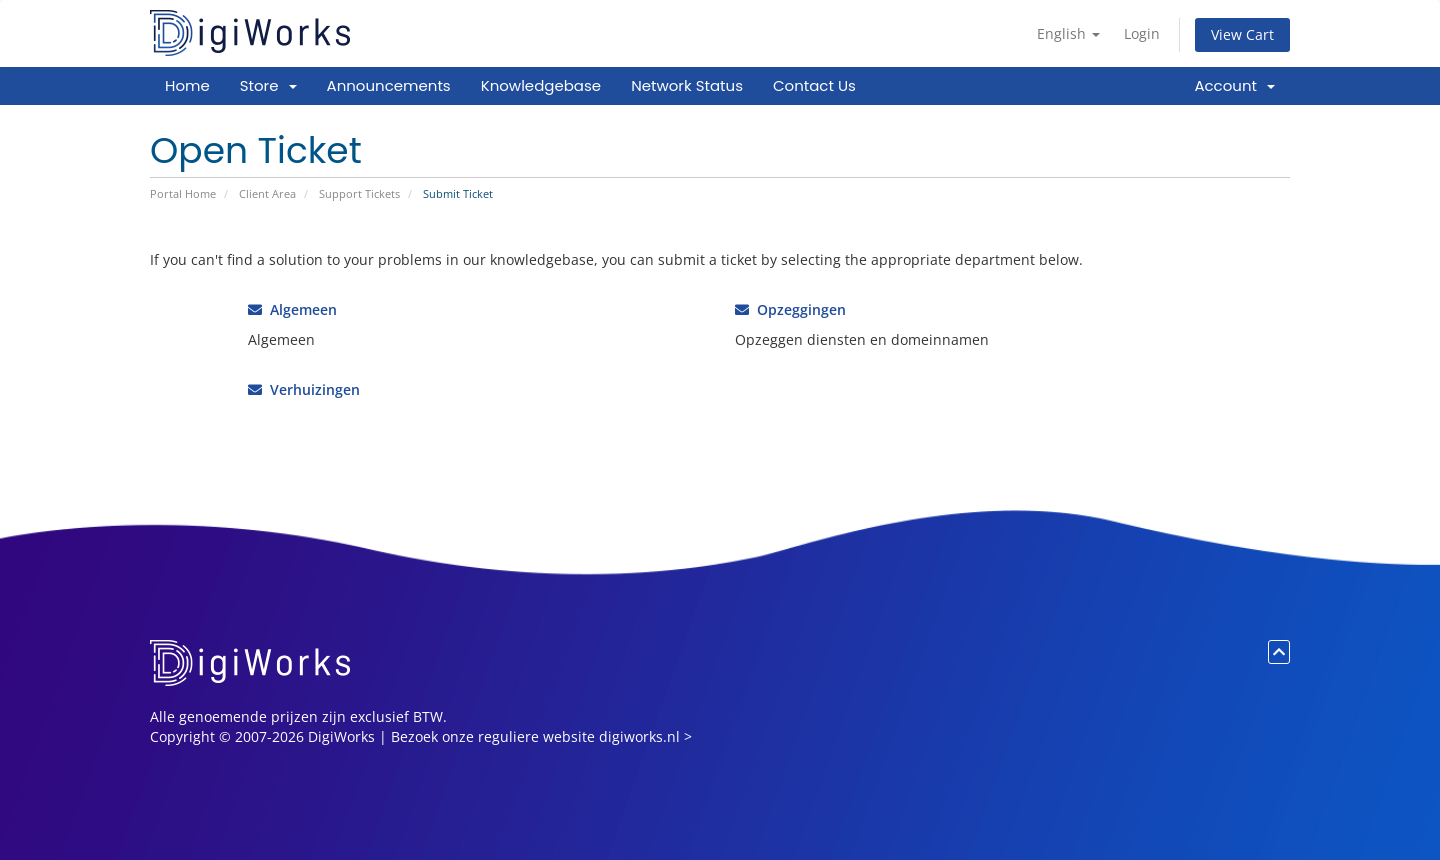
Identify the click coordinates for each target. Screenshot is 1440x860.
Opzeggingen (790, 309)
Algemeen (292, 309)
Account (1234, 85)
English (1068, 33)
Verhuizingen (304, 389)
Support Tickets (359, 193)
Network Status (687, 85)
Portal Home (183, 193)
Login (1142, 33)
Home (187, 85)
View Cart (1242, 34)
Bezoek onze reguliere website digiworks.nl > (541, 736)
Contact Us (814, 85)
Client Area (267, 193)
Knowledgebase (541, 85)
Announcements (389, 85)
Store (268, 85)
